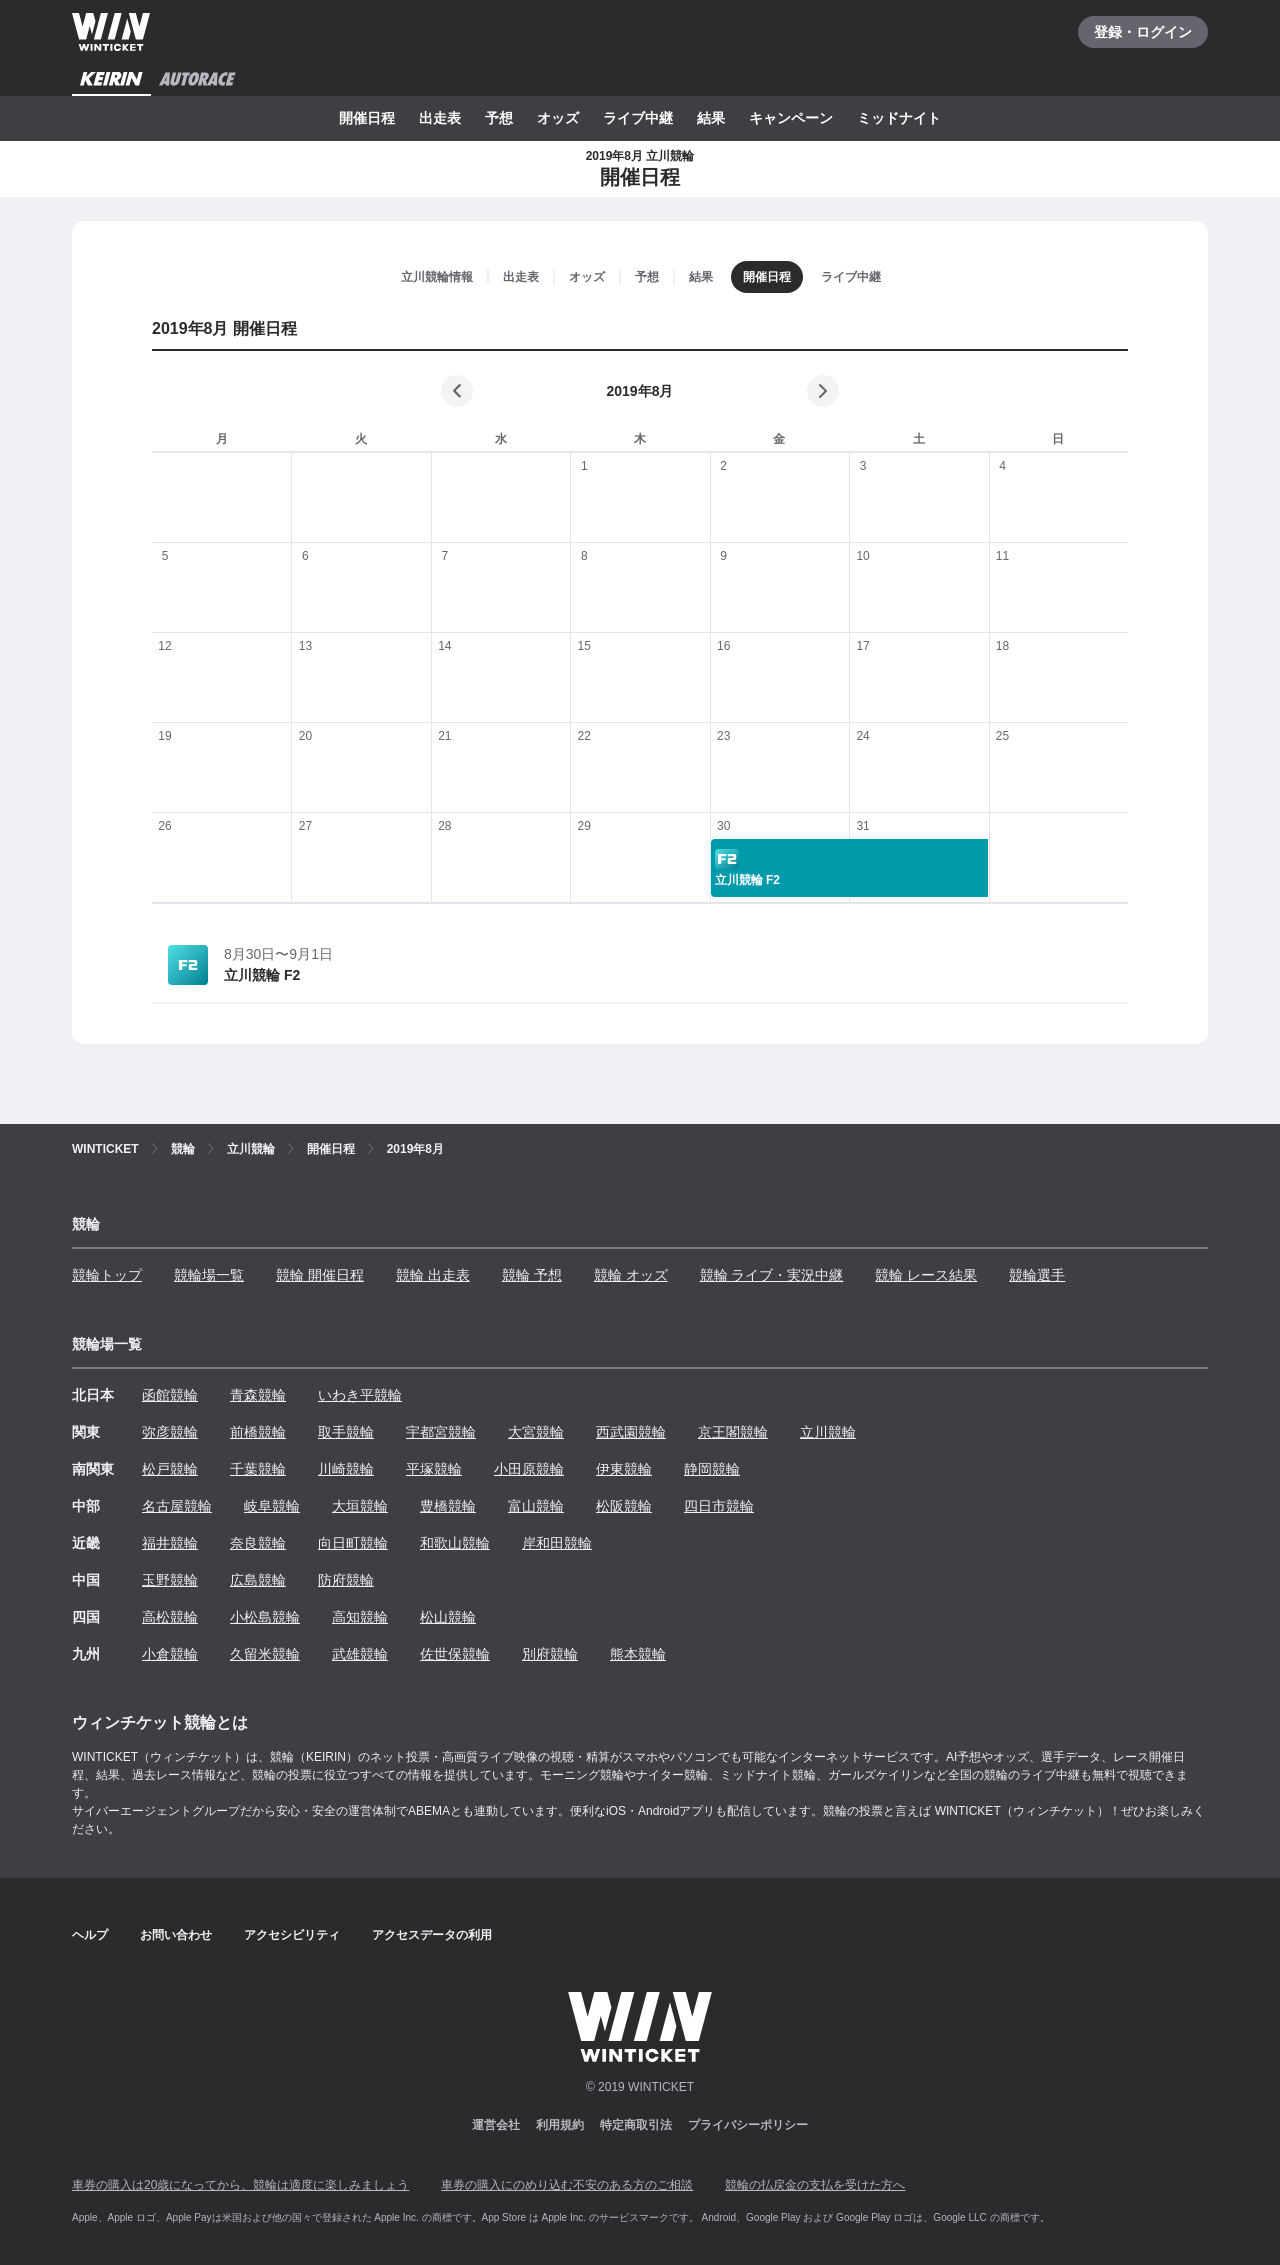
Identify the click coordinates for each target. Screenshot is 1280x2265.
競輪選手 (1037, 1275)
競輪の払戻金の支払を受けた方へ (815, 2185)
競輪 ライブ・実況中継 (772, 1275)
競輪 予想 (532, 1275)
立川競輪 (828, 1432)
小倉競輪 (170, 1654)
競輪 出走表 (433, 1275)
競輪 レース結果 (926, 1275)
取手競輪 (346, 1432)
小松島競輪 (265, 1617)
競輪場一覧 (209, 1275)
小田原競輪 (529, 1469)
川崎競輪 (346, 1469)
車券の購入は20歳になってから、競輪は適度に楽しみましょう (240, 2185)
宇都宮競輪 (441, 1432)
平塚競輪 (434, 1469)
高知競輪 (360, 1617)
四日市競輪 (719, 1506)
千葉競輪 (258, 1469)
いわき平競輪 (360, 1395)
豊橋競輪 (448, 1506)
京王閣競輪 (733, 1432)
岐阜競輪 (272, 1506)
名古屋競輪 (177, 1506)
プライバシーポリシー (748, 2125)
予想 (499, 118)
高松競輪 (170, 1617)
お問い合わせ (176, 1935)
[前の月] (457, 391)
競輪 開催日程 (320, 1275)
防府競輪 (346, 1580)
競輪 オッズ (631, 1275)
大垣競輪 (360, 1506)
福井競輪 (170, 1543)
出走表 (440, 118)
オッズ (558, 118)
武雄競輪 (360, 1654)
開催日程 (367, 118)
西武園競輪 (631, 1432)
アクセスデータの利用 (432, 1935)
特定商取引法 (636, 2125)
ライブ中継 (638, 118)
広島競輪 (258, 1580)
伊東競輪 (624, 1469)
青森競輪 (258, 1395)
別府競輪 (550, 1654)
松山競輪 (448, 1617)
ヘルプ (90, 1935)
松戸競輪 (170, 1469)
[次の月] (823, 391)
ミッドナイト (899, 118)
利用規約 (560, 2125)
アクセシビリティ (292, 1935)
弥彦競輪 (170, 1432)
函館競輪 (170, 1395)
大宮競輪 (536, 1432)
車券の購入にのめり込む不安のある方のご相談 (567, 2185)
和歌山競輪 (455, 1543)
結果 (711, 118)
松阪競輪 (624, 1506)
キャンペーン (791, 118)
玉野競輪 (170, 1580)
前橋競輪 (258, 1432)
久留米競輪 (265, 1654)
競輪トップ (107, 1275)
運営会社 (496, 2125)
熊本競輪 (638, 1654)
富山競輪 (536, 1506)
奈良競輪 (258, 1543)
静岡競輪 (712, 1469)
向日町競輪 (353, 1543)
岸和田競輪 (557, 1543)
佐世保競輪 (455, 1654)
